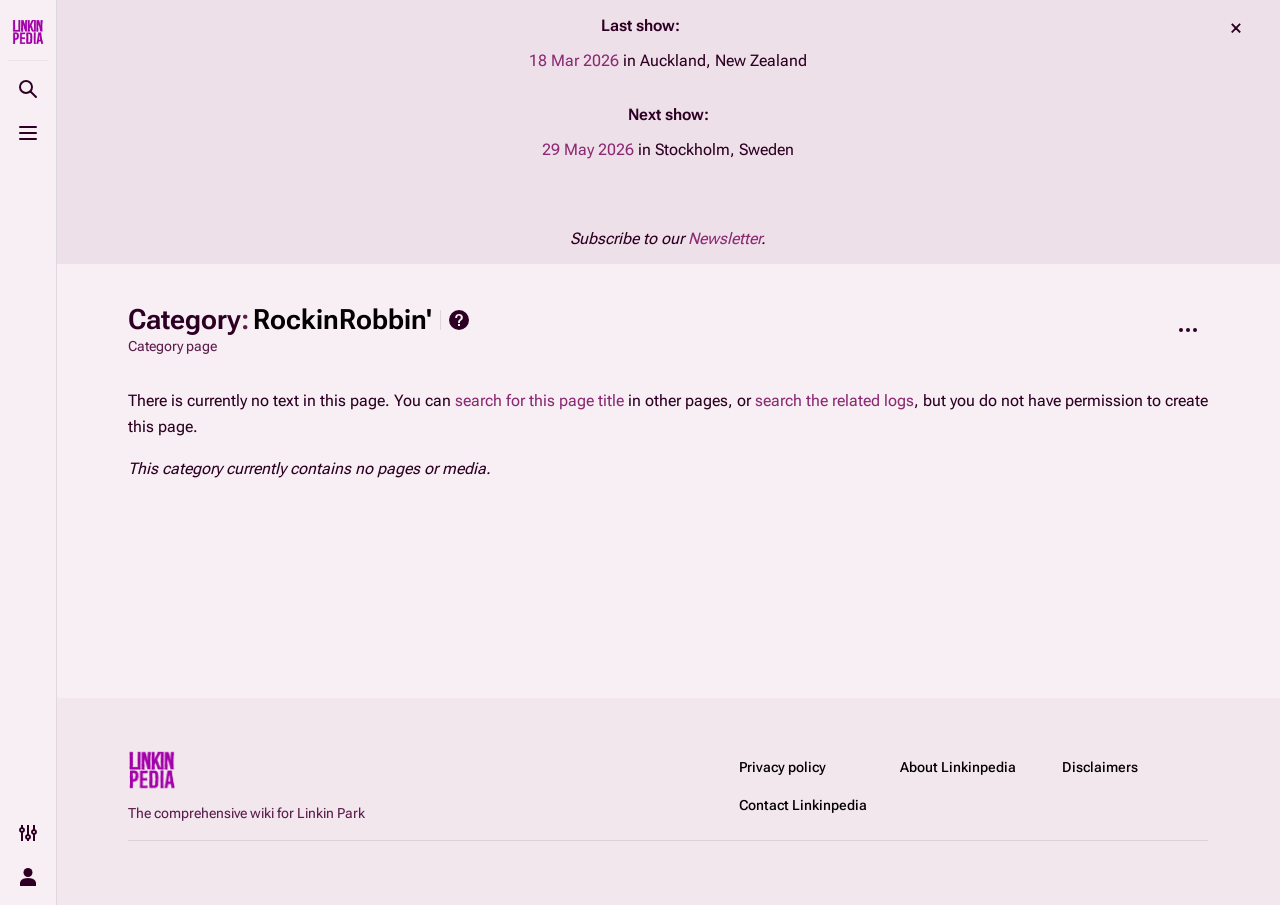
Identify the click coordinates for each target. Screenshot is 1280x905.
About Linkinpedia (958, 767)
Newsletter (724, 238)
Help (459, 320)
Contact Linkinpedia (803, 805)
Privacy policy (782, 767)
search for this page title (539, 400)
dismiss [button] (1236, 28)
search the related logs (834, 400)
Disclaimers (1100, 767)
